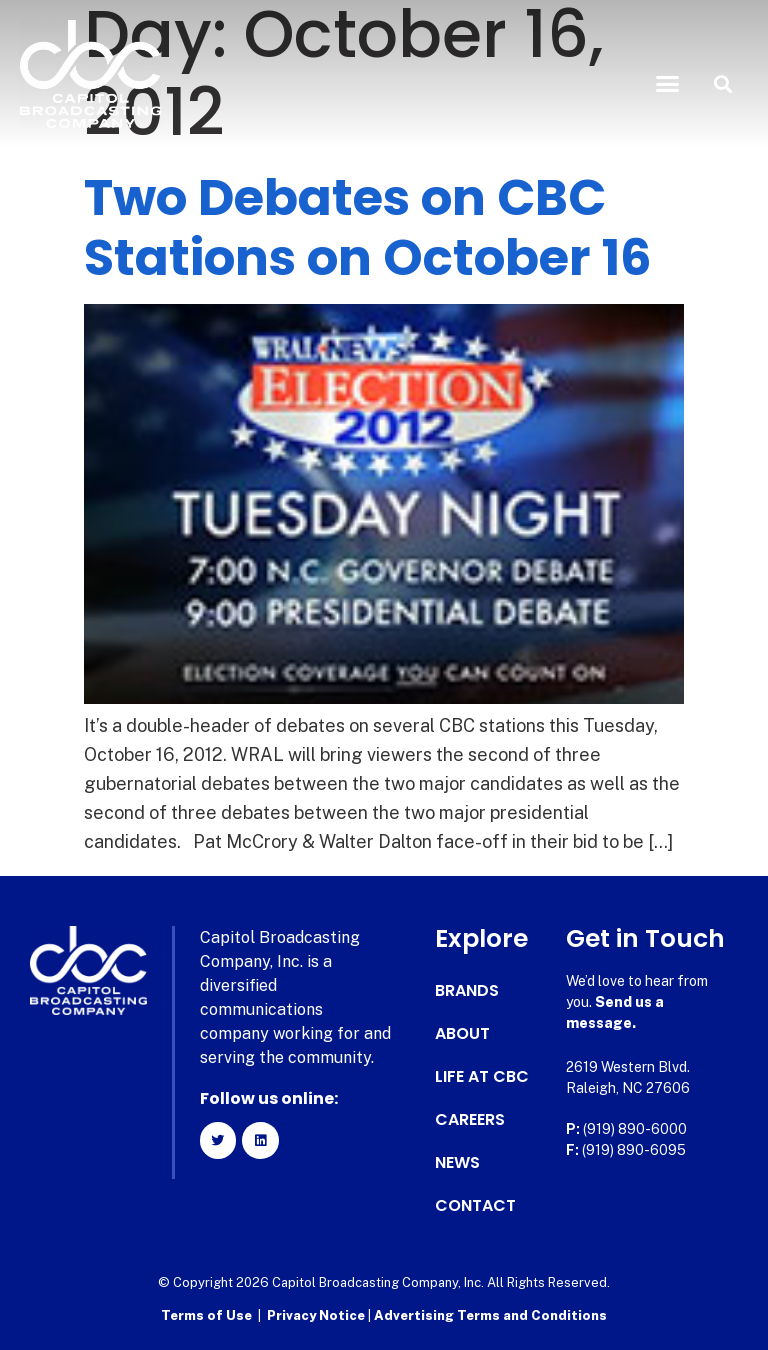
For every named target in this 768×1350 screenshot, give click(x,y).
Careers (470, 1120)
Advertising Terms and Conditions (490, 1315)
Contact (475, 1206)
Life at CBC (482, 1077)
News (457, 1163)
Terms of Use (206, 1315)
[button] (668, 84)
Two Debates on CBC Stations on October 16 (368, 228)
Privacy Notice (317, 1315)
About (462, 1034)
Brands (467, 991)
